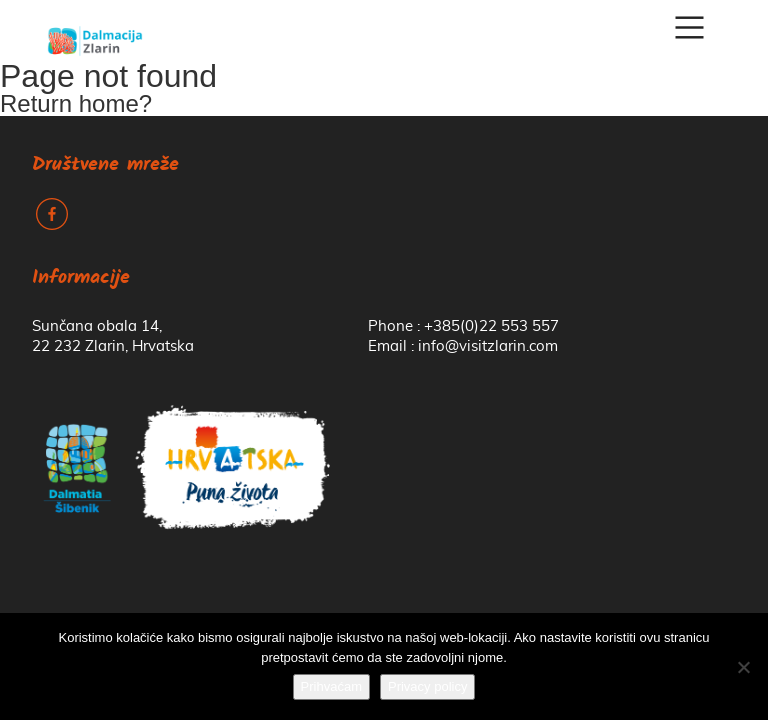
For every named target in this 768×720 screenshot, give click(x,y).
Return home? (76, 103)
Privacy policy (427, 686)
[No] (743, 667)
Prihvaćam (331, 686)
